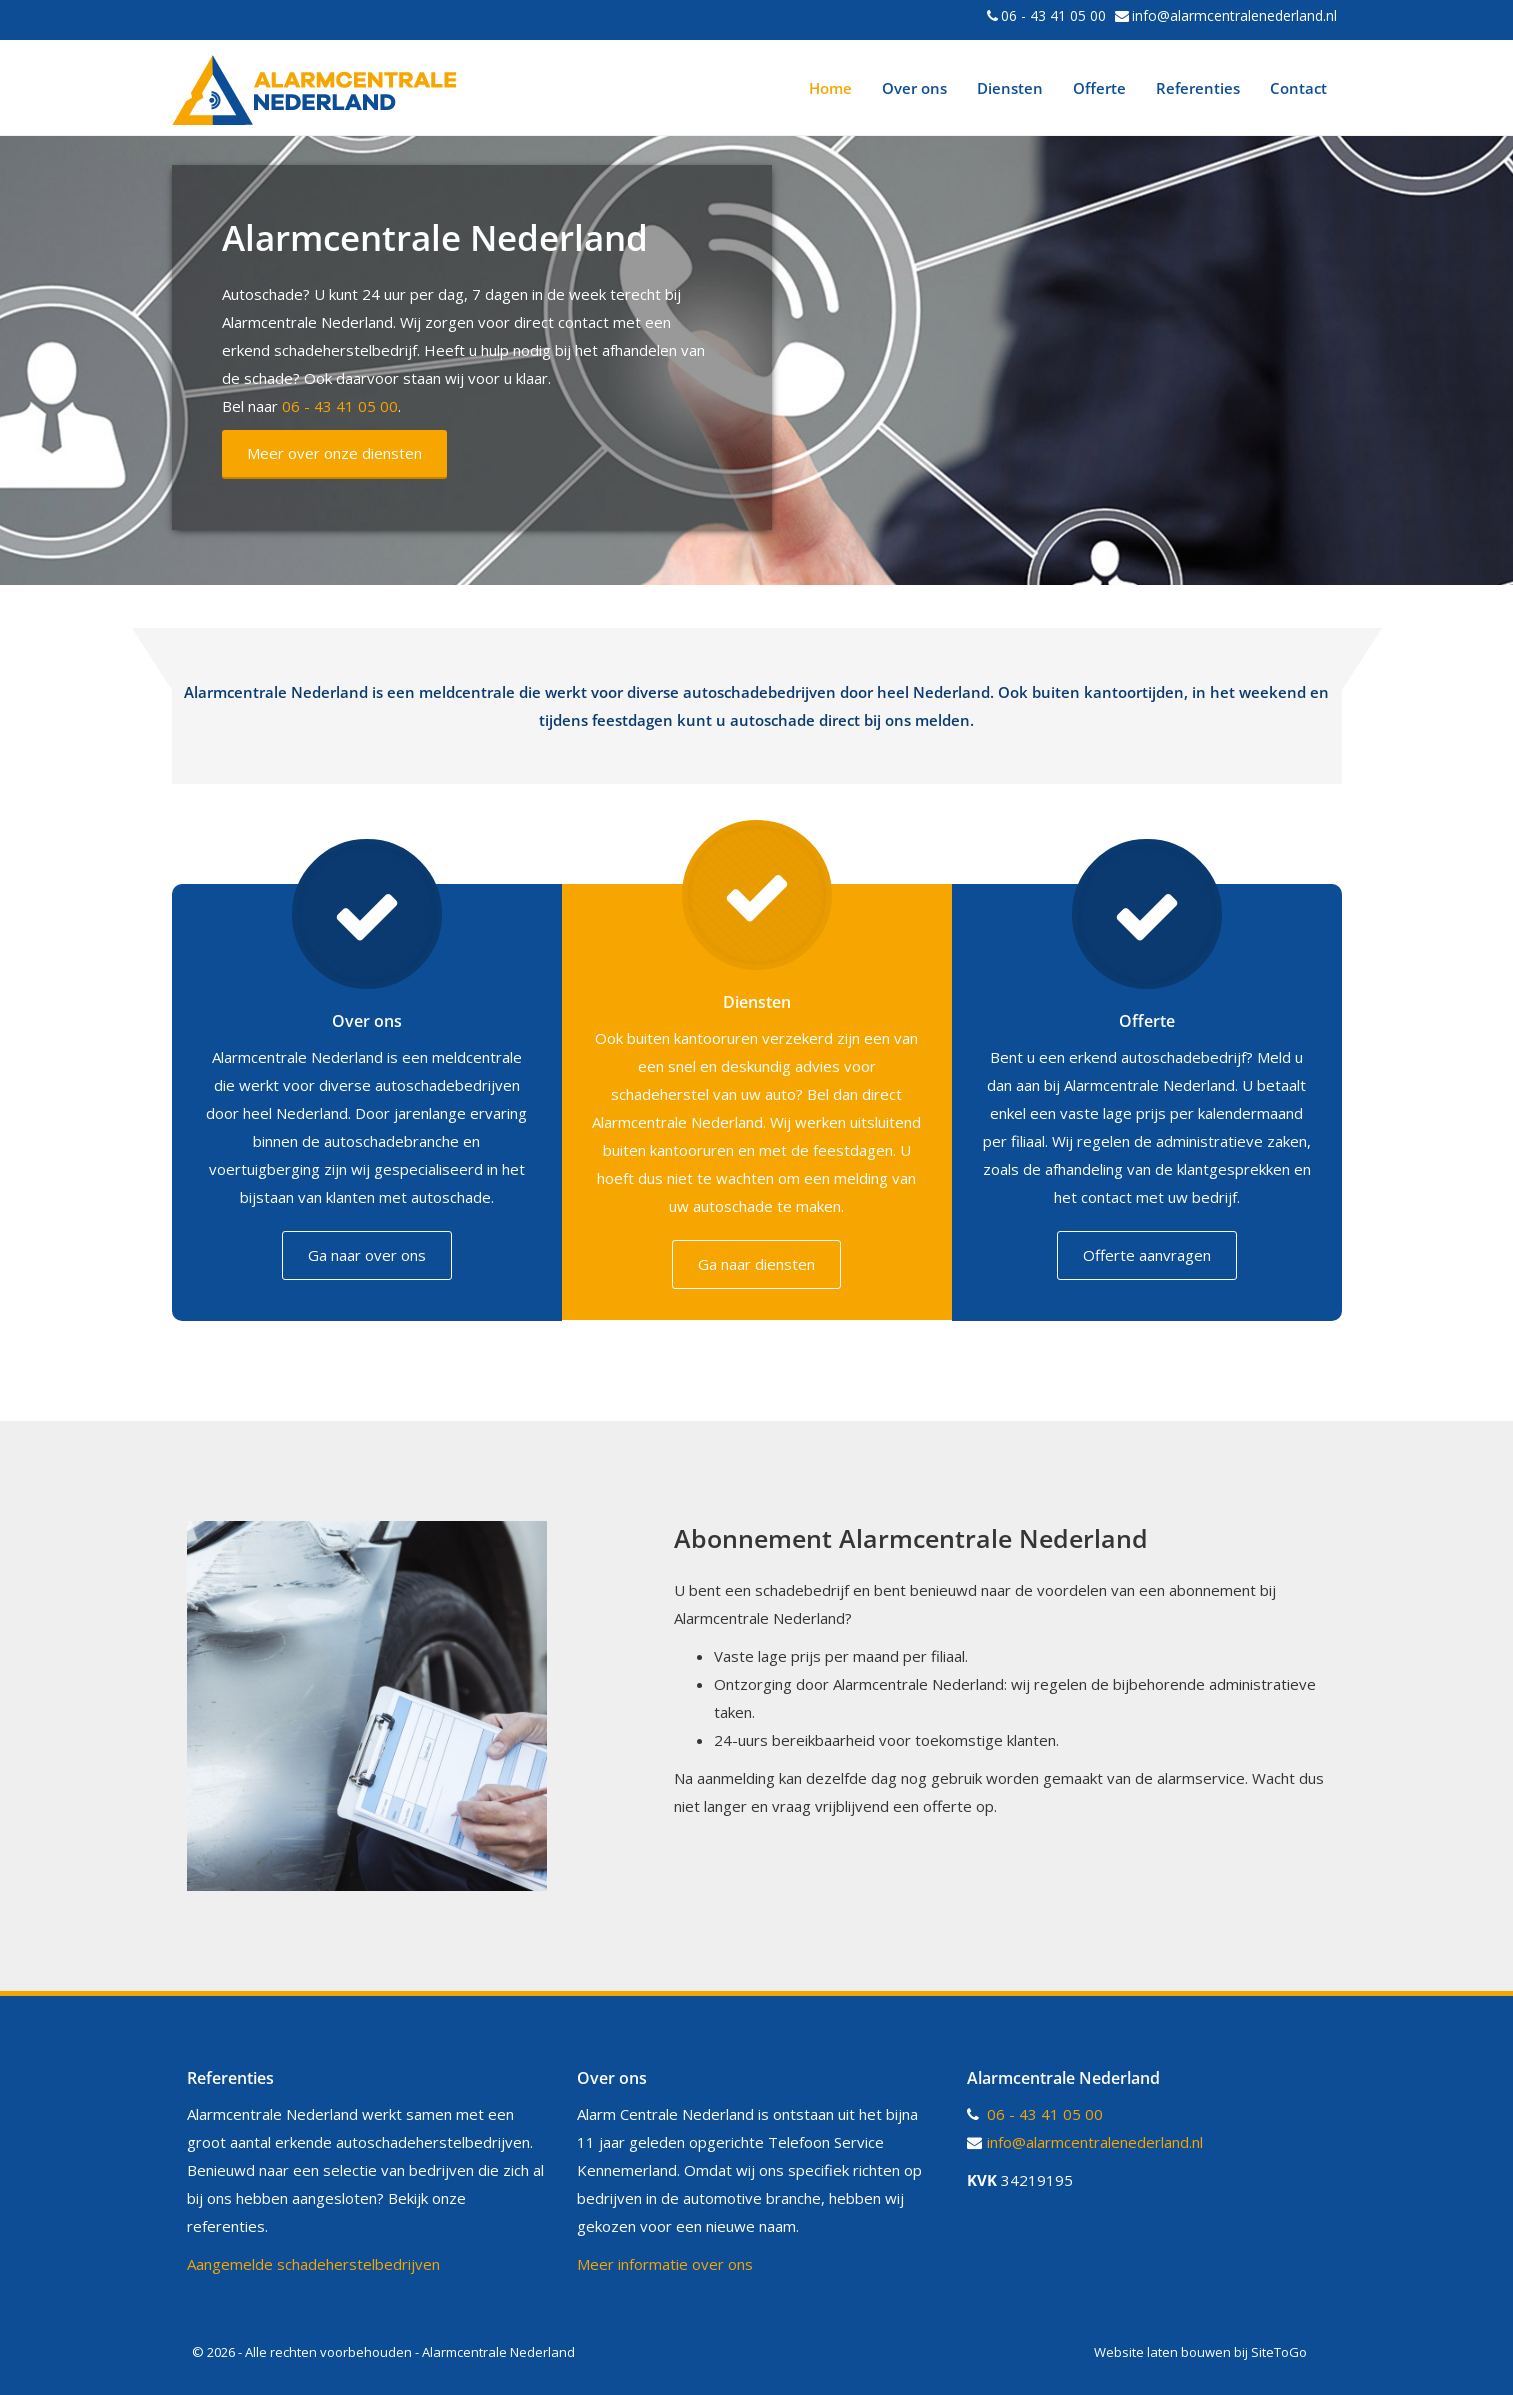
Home (830, 88)
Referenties (1198, 88)
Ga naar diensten (756, 1264)
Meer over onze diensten (334, 453)
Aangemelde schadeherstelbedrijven (313, 2263)
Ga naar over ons (367, 1255)
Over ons (914, 88)
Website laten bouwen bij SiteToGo (1200, 2351)
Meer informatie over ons (665, 2263)
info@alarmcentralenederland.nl (1234, 15)
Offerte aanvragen (1147, 1255)
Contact (1298, 88)
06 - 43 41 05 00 (1053, 15)
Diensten (1010, 88)
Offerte (1099, 88)
